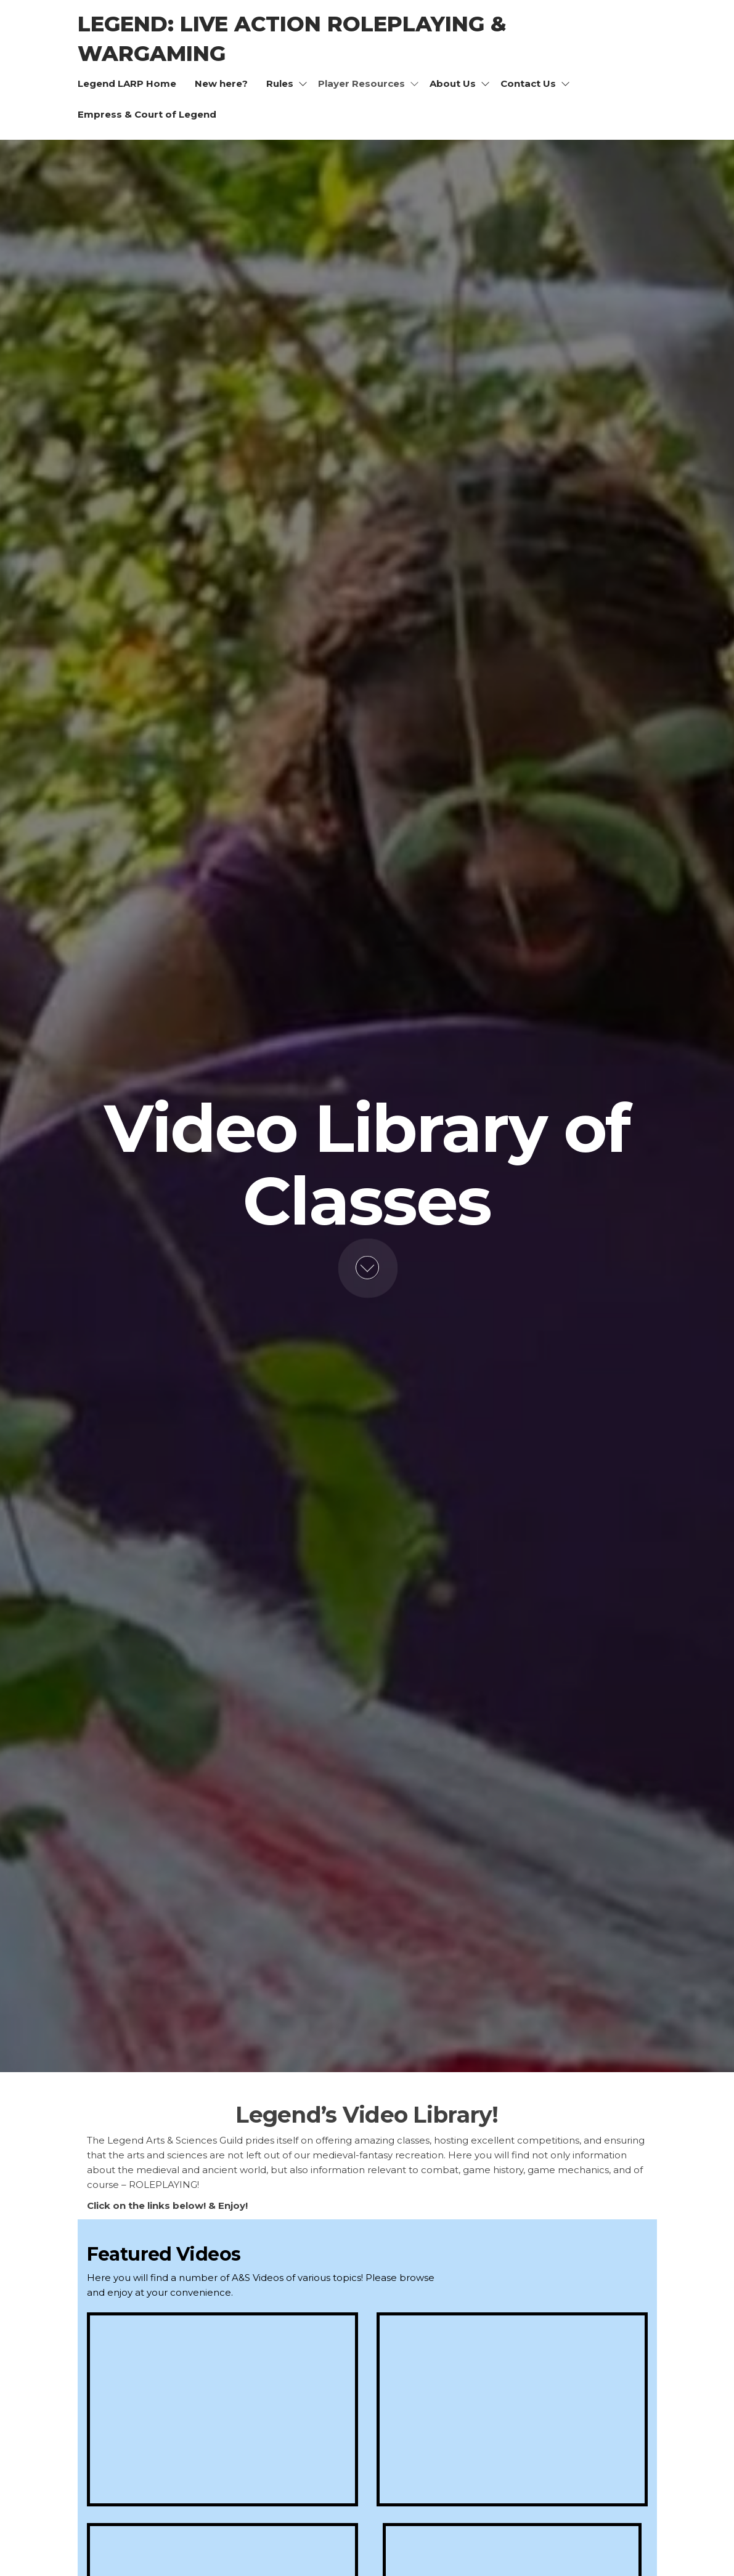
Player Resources (361, 83)
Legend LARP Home (127, 83)
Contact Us (528, 83)
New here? (221, 83)
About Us (453, 83)
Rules (279, 83)
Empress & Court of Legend (147, 114)
